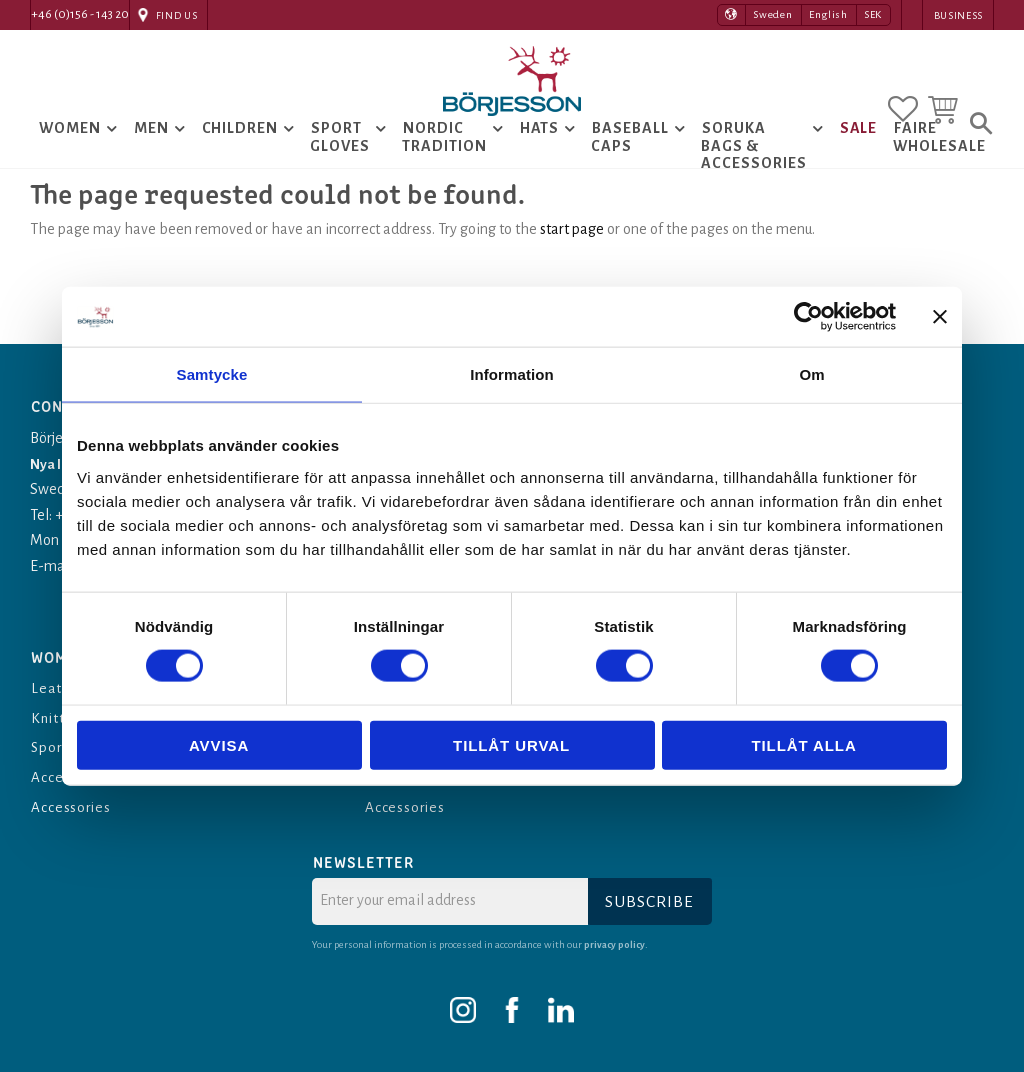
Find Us (177, 15)
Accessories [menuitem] (72, 807)
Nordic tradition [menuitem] (444, 158)
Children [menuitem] (240, 149)
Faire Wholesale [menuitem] (939, 158)
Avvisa (219, 744)
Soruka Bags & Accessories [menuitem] (754, 166)
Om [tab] (811, 374)
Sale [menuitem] (859, 149)
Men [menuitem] (151, 149)
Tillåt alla (803, 744)
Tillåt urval (511, 744)
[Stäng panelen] (940, 317)
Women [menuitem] (70, 149)
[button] (903, 103)
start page (572, 270)
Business (958, 15)
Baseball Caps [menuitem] (630, 158)
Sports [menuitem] (54, 747)
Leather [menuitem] (59, 688)
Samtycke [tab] (212, 374)
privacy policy (616, 944)
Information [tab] (512, 374)
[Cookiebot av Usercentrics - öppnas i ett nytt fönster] (808, 317)
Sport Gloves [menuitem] (340, 158)
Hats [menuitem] (540, 149)
